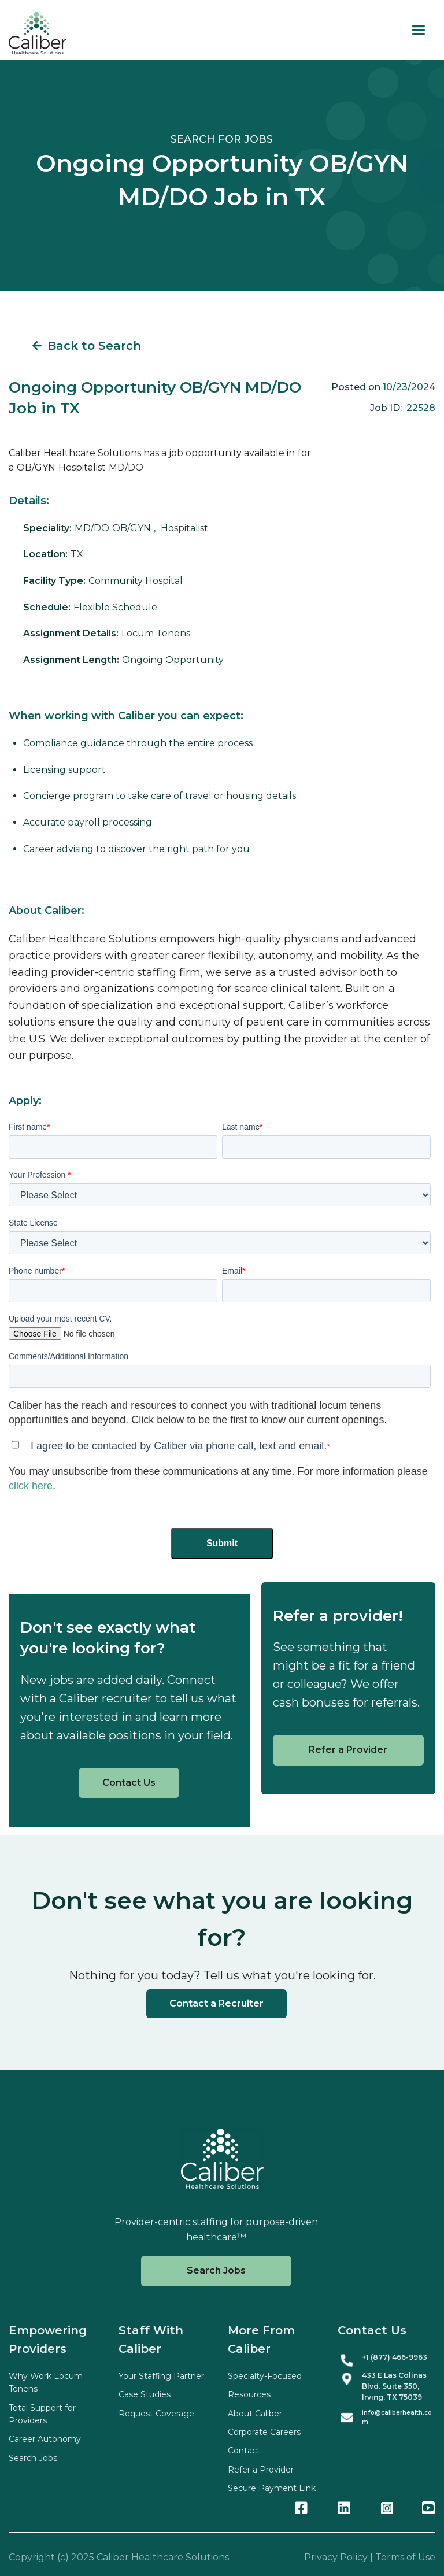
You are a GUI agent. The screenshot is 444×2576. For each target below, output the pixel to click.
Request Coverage (156, 2413)
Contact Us (129, 1782)
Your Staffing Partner (161, 2376)
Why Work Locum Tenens (46, 2382)
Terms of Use (405, 2557)
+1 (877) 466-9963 (394, 2357)
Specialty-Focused (265, 2376)
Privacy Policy (336, 2557)
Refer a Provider (348, 1749)
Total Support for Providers (42, 2414)
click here (31, 1485)
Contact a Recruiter (216, 2003)
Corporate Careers (264, 2432)
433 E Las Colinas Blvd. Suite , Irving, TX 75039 (394, 2386)
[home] (37, 33)
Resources (249, 2394)
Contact (244, 2450)
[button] (418, 30)
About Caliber (255, 2413)
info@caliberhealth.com (397, 2417)
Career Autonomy (45, 2439)
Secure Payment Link (272, 2488)
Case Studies (145, 2394)
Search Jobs (216, 2270)
